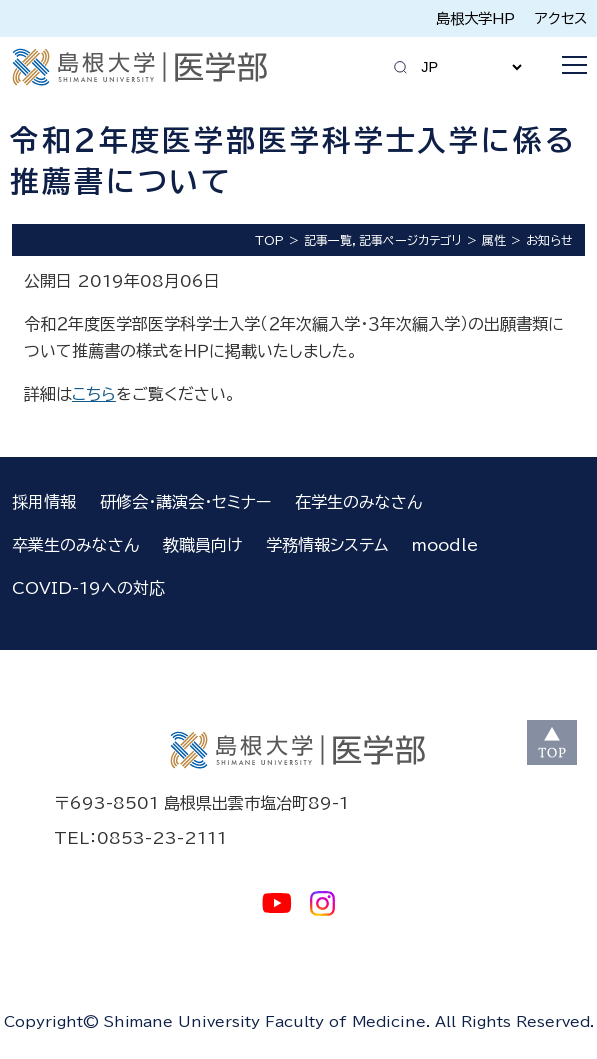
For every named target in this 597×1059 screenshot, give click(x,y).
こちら (94, 394)
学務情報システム (327, 545)
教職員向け (202, 545)
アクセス (561, 18)
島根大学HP (475, 18)
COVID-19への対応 (88, 588)
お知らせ (549, 240)
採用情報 (44, 502)
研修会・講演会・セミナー (185, 502)
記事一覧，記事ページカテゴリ (383, 240)
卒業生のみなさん (75, 545)
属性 (494, 240)
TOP (269, 240)
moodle (445, 545)
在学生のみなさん (358, 502)
